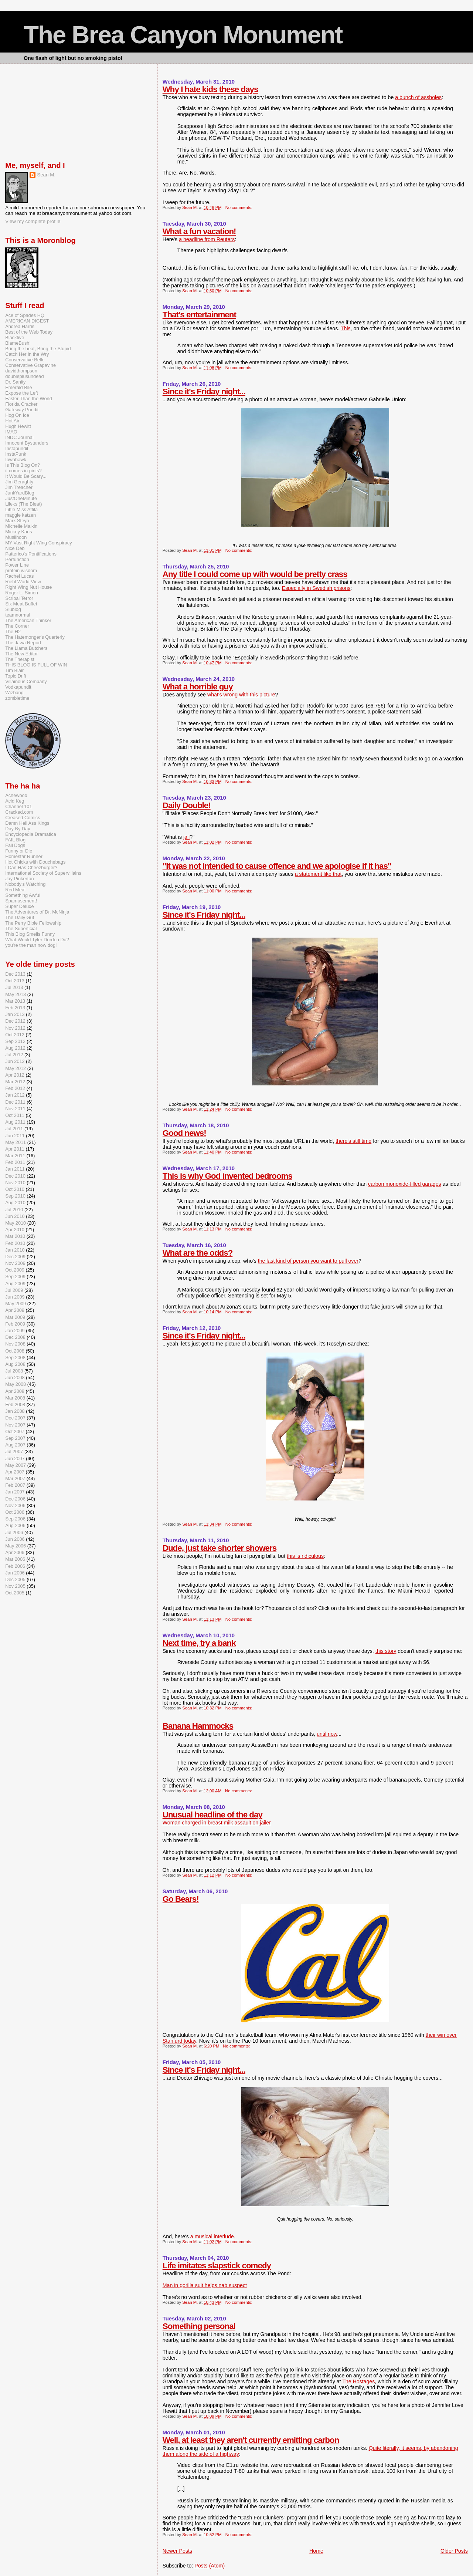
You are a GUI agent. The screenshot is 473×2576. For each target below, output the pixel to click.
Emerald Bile (18, 387)
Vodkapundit (18, 687)
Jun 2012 (15, 1061)
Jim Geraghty (19, 482)
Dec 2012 (15, 1021)
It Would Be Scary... (26, 476)
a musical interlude (212, 2236)
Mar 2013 (15, 1001)
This (346, 328)
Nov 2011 (15, 1108)
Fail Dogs (15, 845)
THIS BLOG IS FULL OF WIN (36, 665)
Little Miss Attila (21, 509)
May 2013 (15, 994)
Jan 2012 (15, 1095)
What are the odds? (198, 1252)
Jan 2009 (15, 1330)
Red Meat (15, 889)
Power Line (17, 565)
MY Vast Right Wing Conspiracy (38, 543)
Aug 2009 (15, 1283)
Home (316, 2551)
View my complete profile (32, 221)
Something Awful (22, 895)
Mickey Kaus (18, 531)
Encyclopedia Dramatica (30, 834)
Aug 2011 (15, 1122)
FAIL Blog (15, 840)
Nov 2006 (15, 1505)
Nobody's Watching (25, 884)
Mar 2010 (15, 1236)
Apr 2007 (14, 1472)
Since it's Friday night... (204, 391)
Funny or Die (18, 851)
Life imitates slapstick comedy (217, 2265)
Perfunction (17, 559)
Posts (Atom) (209, 2566)
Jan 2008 (15, 1411)
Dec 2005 (15, 1579)
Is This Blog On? (22, 465)
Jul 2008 (14, 1371)
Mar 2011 (15, 1155)
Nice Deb (15, 548)
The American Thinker (28, 620)
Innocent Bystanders (26, 443)
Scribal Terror (19, 598)
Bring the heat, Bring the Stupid (38, 348)
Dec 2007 (15, 1418)
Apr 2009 (14, 1310)
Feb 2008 (15, 1404)
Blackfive (14, 337)
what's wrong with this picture (241, 695)
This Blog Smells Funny (30, 934)
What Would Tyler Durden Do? (37, 939)
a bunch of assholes (418, 97)
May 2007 (15, 1465)
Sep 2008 (15, 1357)
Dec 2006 (15, 1499)
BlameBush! (18, 343)
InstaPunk (15, 454)
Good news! (184, 1133)
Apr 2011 (14, 1149)
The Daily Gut (19, 917)
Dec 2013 (15, 974)
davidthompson (21, 371)
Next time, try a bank (199, 1643)
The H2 (13, 631)
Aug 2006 (15, 1525)
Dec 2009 (15, 1256)
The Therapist (19, 659)
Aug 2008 (15, 1364)
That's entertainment (199, 314)
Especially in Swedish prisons (316, 588)
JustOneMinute (21, 498)
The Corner (17, 626)
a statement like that (318, 874)
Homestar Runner (23, 856)
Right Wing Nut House (28, 587)
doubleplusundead (24, 376)
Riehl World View (23, 581)
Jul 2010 (14, 1209)
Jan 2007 (15, 1492)
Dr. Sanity (15, 382)
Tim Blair (14, 670)
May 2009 (15, 1303)
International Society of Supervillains (43, 873)
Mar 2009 (15, 1317)
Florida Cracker (21, 404)
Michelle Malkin (21, 526)
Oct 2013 (14, 980)
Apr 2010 (14, 1229)
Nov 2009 (15, 1263)
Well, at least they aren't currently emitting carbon (251, 2440)
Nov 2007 (15, 1425)
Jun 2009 (15, 1297)
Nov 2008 (15, 1344)
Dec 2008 (15, 1337)
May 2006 (15, 1546)
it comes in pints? (23, 470)
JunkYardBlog (19, 493)
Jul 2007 (14, 1451)
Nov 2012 (15, 1028)
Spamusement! (21, 901)
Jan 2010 (15, 1250)
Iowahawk (15, 459)
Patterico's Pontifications (31, 554)
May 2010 (15, 1223)
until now (327, 1734)
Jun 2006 (15, 1539)
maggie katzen (20, 515)
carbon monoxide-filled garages (404, 1184)
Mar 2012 (15, 1081)
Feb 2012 (15, 1088)
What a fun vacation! (199, 231)
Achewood (16, 795)
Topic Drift (15, 676)
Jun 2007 (15, 1458)
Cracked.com (19, 812)
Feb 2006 (15, 1566)
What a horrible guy (198, 686)
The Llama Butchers (26, 648)
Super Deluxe (19, 906)
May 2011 (15, 1142)
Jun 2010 (15, 1216)
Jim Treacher (19, 487)
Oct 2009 (14, 1270)
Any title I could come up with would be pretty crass (255, 574)
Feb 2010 (15, 1243)
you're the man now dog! (31, 945)
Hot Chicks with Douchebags (35, 862)
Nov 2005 (15, 1586)
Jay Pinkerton (19, 878)
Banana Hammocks (198, 1726)
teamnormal (17, 615)
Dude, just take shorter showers (219, 1548)
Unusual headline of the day (212, 1814)
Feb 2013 (15, 1007)
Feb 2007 (15, 1485)
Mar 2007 (15, 1478)
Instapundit (16, 448)
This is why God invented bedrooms (227, 1176)
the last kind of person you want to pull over (308, 1261)
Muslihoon (16, 537)
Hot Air (12, 420)
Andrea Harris (19, 326)
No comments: (238, 207)
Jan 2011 (15, 1169)
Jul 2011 (14, 1128)
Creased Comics (22, 817)
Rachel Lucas (19, 576)
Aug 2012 (15, 1048)
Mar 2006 (15, 1559)
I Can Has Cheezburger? (31, 867)
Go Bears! (181, 1899)
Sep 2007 (15, 1438)
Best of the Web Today (28, 332)
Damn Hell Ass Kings (27, 823)
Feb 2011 (15, 1162)
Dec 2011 (15, 1102)
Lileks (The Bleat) (23, 504)
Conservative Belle (24, 359)
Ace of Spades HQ (24, 315)
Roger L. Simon (21, 592)
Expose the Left (21, 393)
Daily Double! (187, 805)
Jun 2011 (15, 1135)
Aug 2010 (15, 1202)
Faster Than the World (28, 398)
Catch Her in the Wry (27, 354)
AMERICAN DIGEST (27, 321)
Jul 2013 (14, 987)
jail (186, 837)
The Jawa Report (23, 642)
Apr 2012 (14, 1075)
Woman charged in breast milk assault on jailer (217, 1823)
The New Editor (21, 653)
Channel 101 (18, 806)
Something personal (199, 2326)
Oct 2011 (14, 1115)
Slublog (13, 609)
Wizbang (14, 692)
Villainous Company (26, 681)
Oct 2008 (14, 1351)
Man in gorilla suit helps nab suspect (205, 2285)
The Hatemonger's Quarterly (35, 637)
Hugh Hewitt (18, 426)
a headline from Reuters (207, 239)
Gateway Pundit (21, 409)
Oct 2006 (14, 1512)
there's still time (353, 1141)
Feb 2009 (15, 1324)
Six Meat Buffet (21, 604)
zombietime (17, 698)
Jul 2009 (14, 1290)
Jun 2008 (15, 1377)
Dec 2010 (15, 1176)
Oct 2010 (14, 1189)
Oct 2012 (14, 1034)
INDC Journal (19, 437)
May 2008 (15, 1384)
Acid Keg (14, 801)
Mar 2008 (15, 1398)
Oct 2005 (14, 1593)
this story (386, 1651)
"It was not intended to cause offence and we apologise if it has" (277, 866)
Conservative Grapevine (30, 365)
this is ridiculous (305, 1556)
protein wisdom (21, 570)
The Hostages (358, 2381)
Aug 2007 (15, 1445)
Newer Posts (177, 2551)
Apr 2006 (14, 1552)
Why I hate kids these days (210, 89)
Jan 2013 (15, 1014)
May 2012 (15, 1068)
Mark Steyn (17, 520)
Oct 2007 (14, 1431)
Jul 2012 (14, 1054)
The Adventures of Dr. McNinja (37, 912)
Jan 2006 (15, 1573)
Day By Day (17, 828)
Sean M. (46, 175)
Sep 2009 (15, 1276)
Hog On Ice (17, 415)
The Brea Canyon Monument (183, 34)
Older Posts (454, 2551)
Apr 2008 (14, 1391)
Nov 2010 (15, 1182)
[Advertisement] (42, 111)
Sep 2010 (15, 1196)
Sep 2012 (15, 1041)
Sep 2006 (15, 1519)
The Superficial (21, 928)
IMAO (11, 432)
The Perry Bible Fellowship (33, 923)
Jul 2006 (14, 1532)
